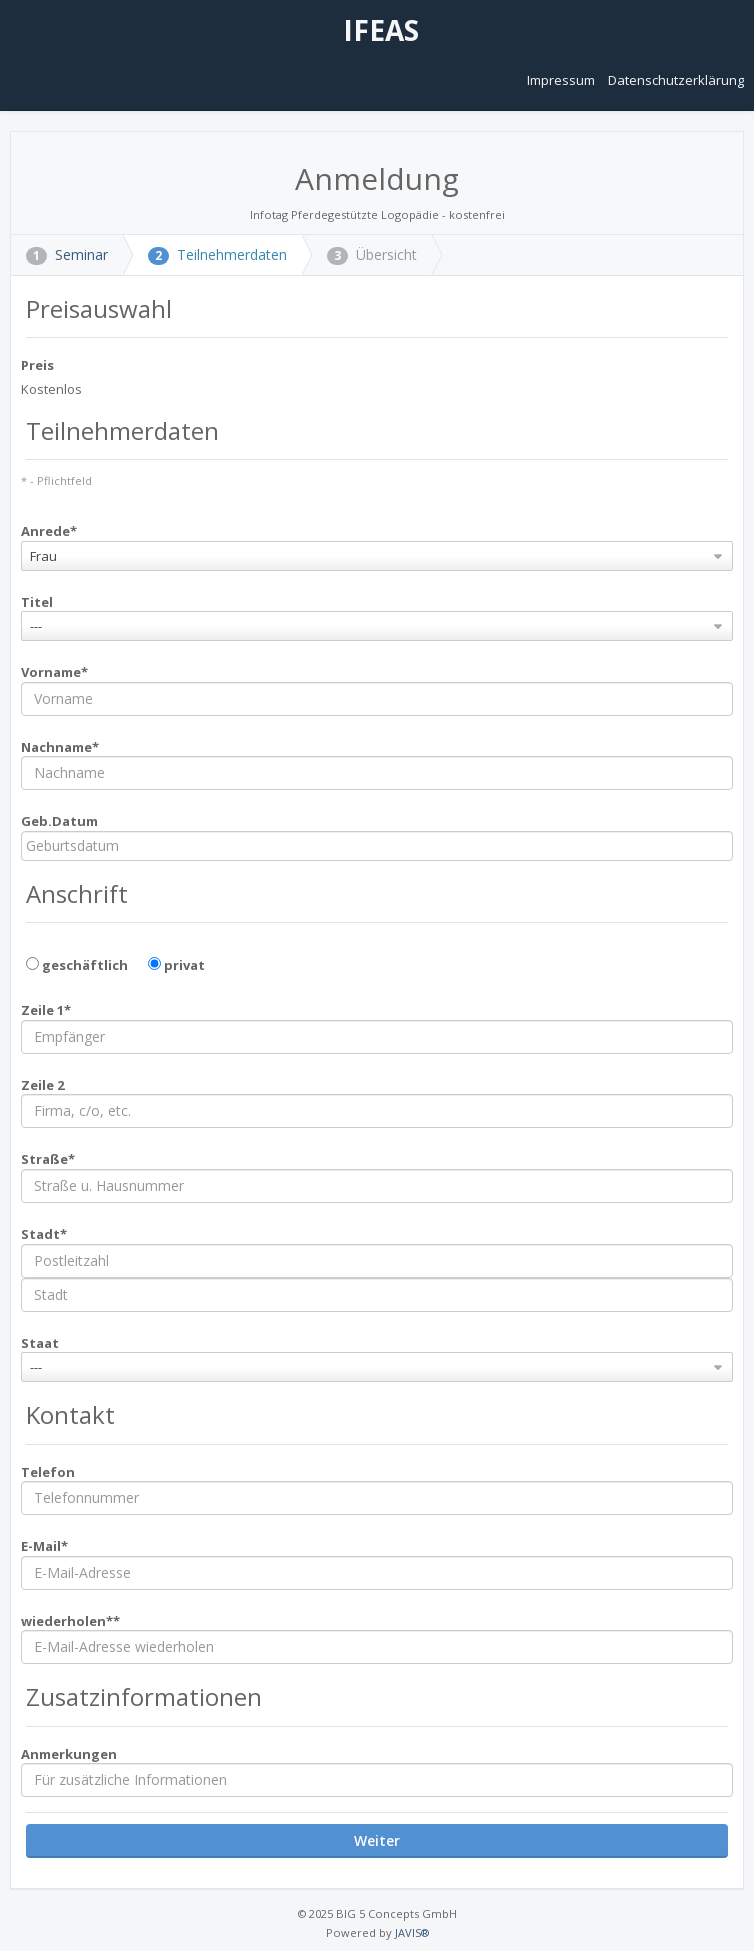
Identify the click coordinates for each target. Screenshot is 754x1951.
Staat (40, 1343)
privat (176, 965)
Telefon (48, 1472)
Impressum (562, 80)
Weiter (377, 1840)
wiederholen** (70, 1621)
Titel (37, 602)
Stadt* (44, 1234)
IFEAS (377, 30)
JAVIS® (412, 1932)
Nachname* (60, 747)
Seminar (67, 254)
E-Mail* (44, 1546)
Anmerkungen (69, 1754)
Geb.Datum (59, 821)
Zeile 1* (46, 1010)
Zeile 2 (42, 1085)
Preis (37, 365)
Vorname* (54, 672)
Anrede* (49, 531)
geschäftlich (77, 965)
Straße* (48, 1159)
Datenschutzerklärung (676, 80)
